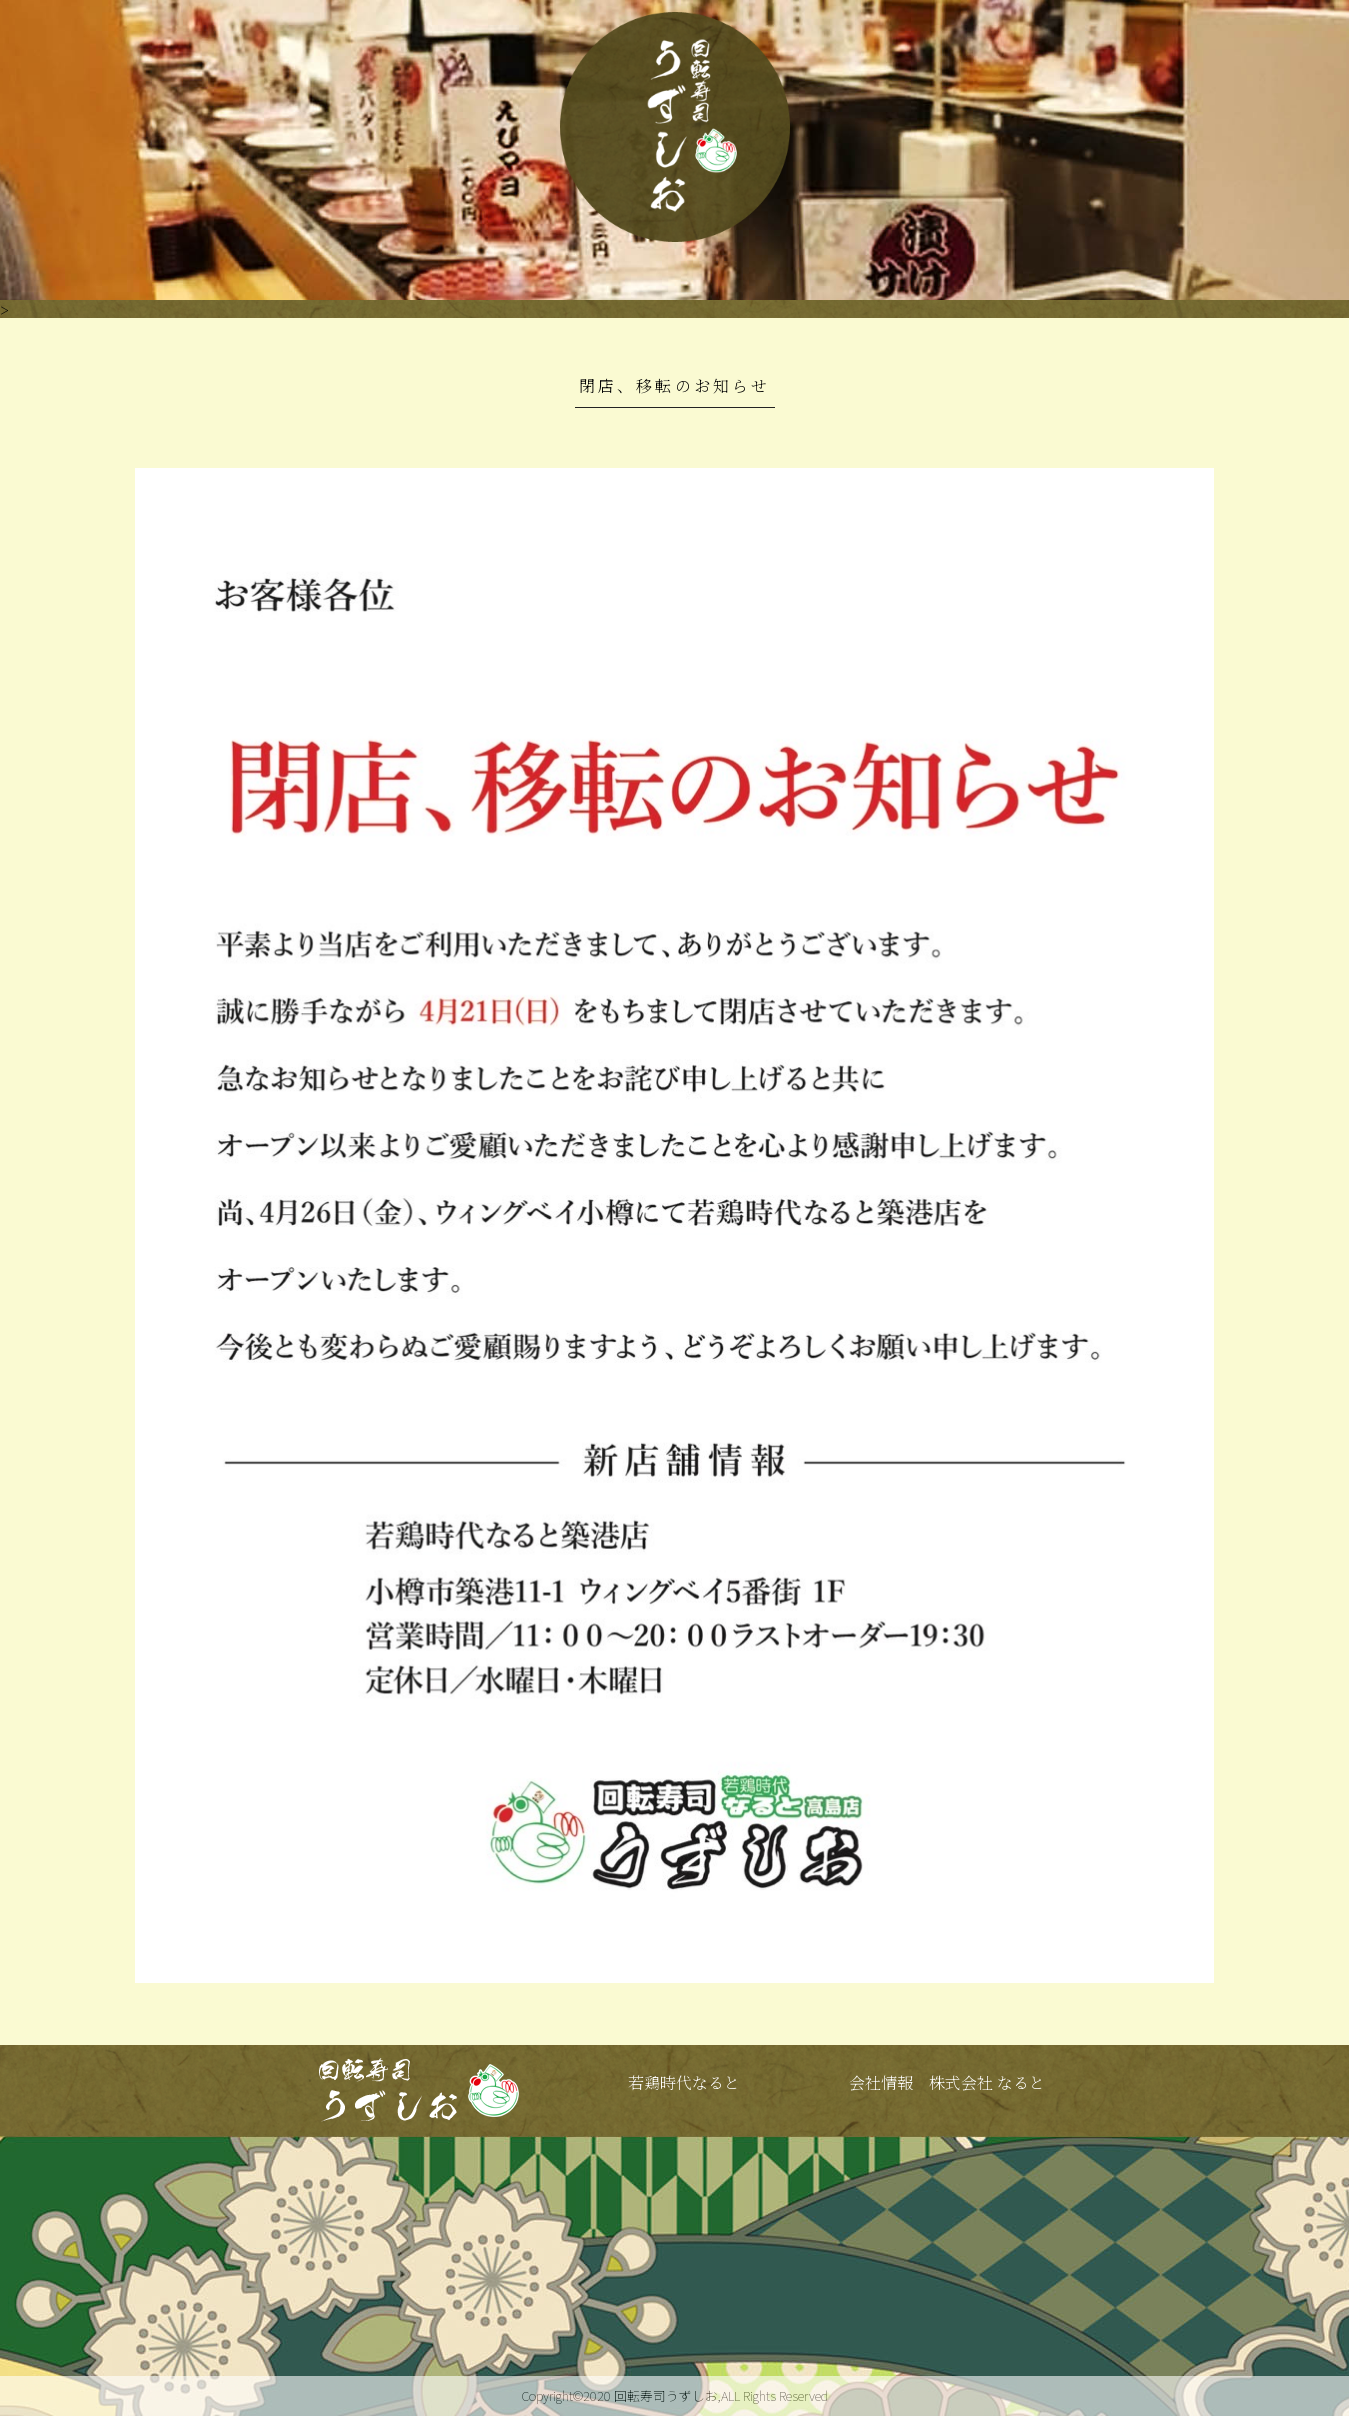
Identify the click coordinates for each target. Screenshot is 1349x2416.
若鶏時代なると (684, 2082)
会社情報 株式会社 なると (947, 2082)
